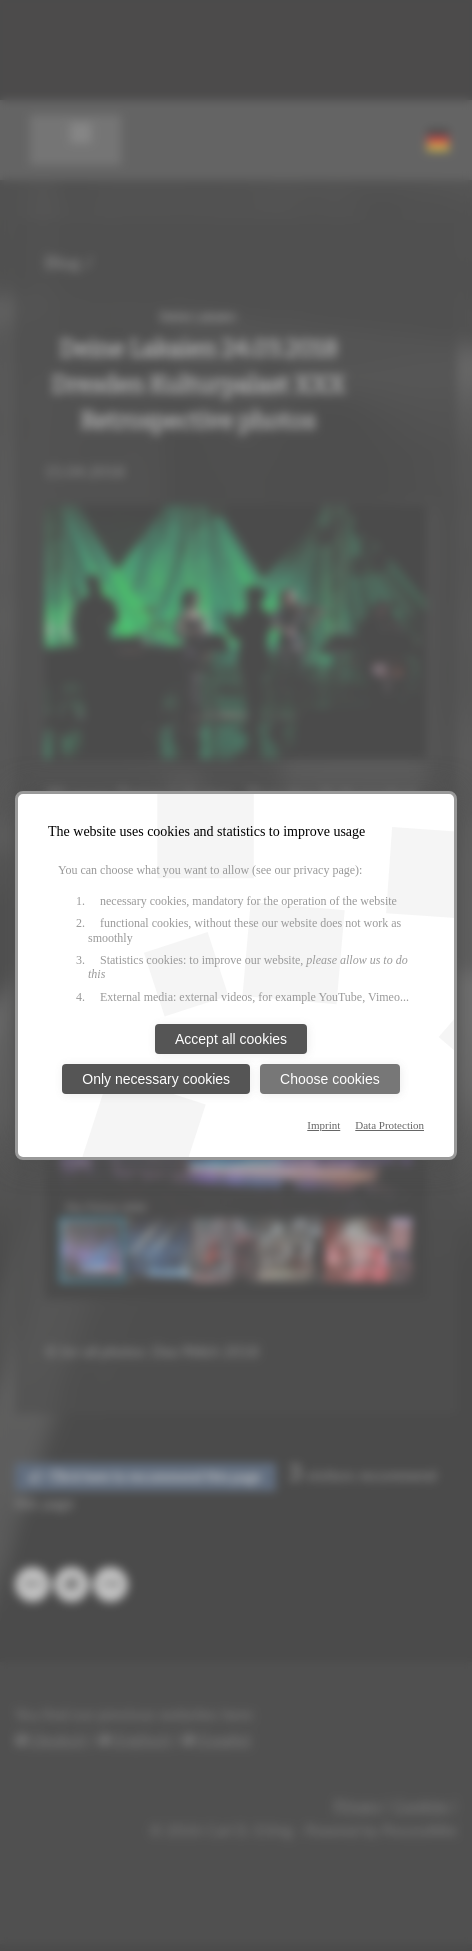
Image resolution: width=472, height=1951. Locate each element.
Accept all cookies (231, 1039)
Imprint (323, 1125)
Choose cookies (330, 1079)
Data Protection (389, 1125)
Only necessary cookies (156, 1079)
